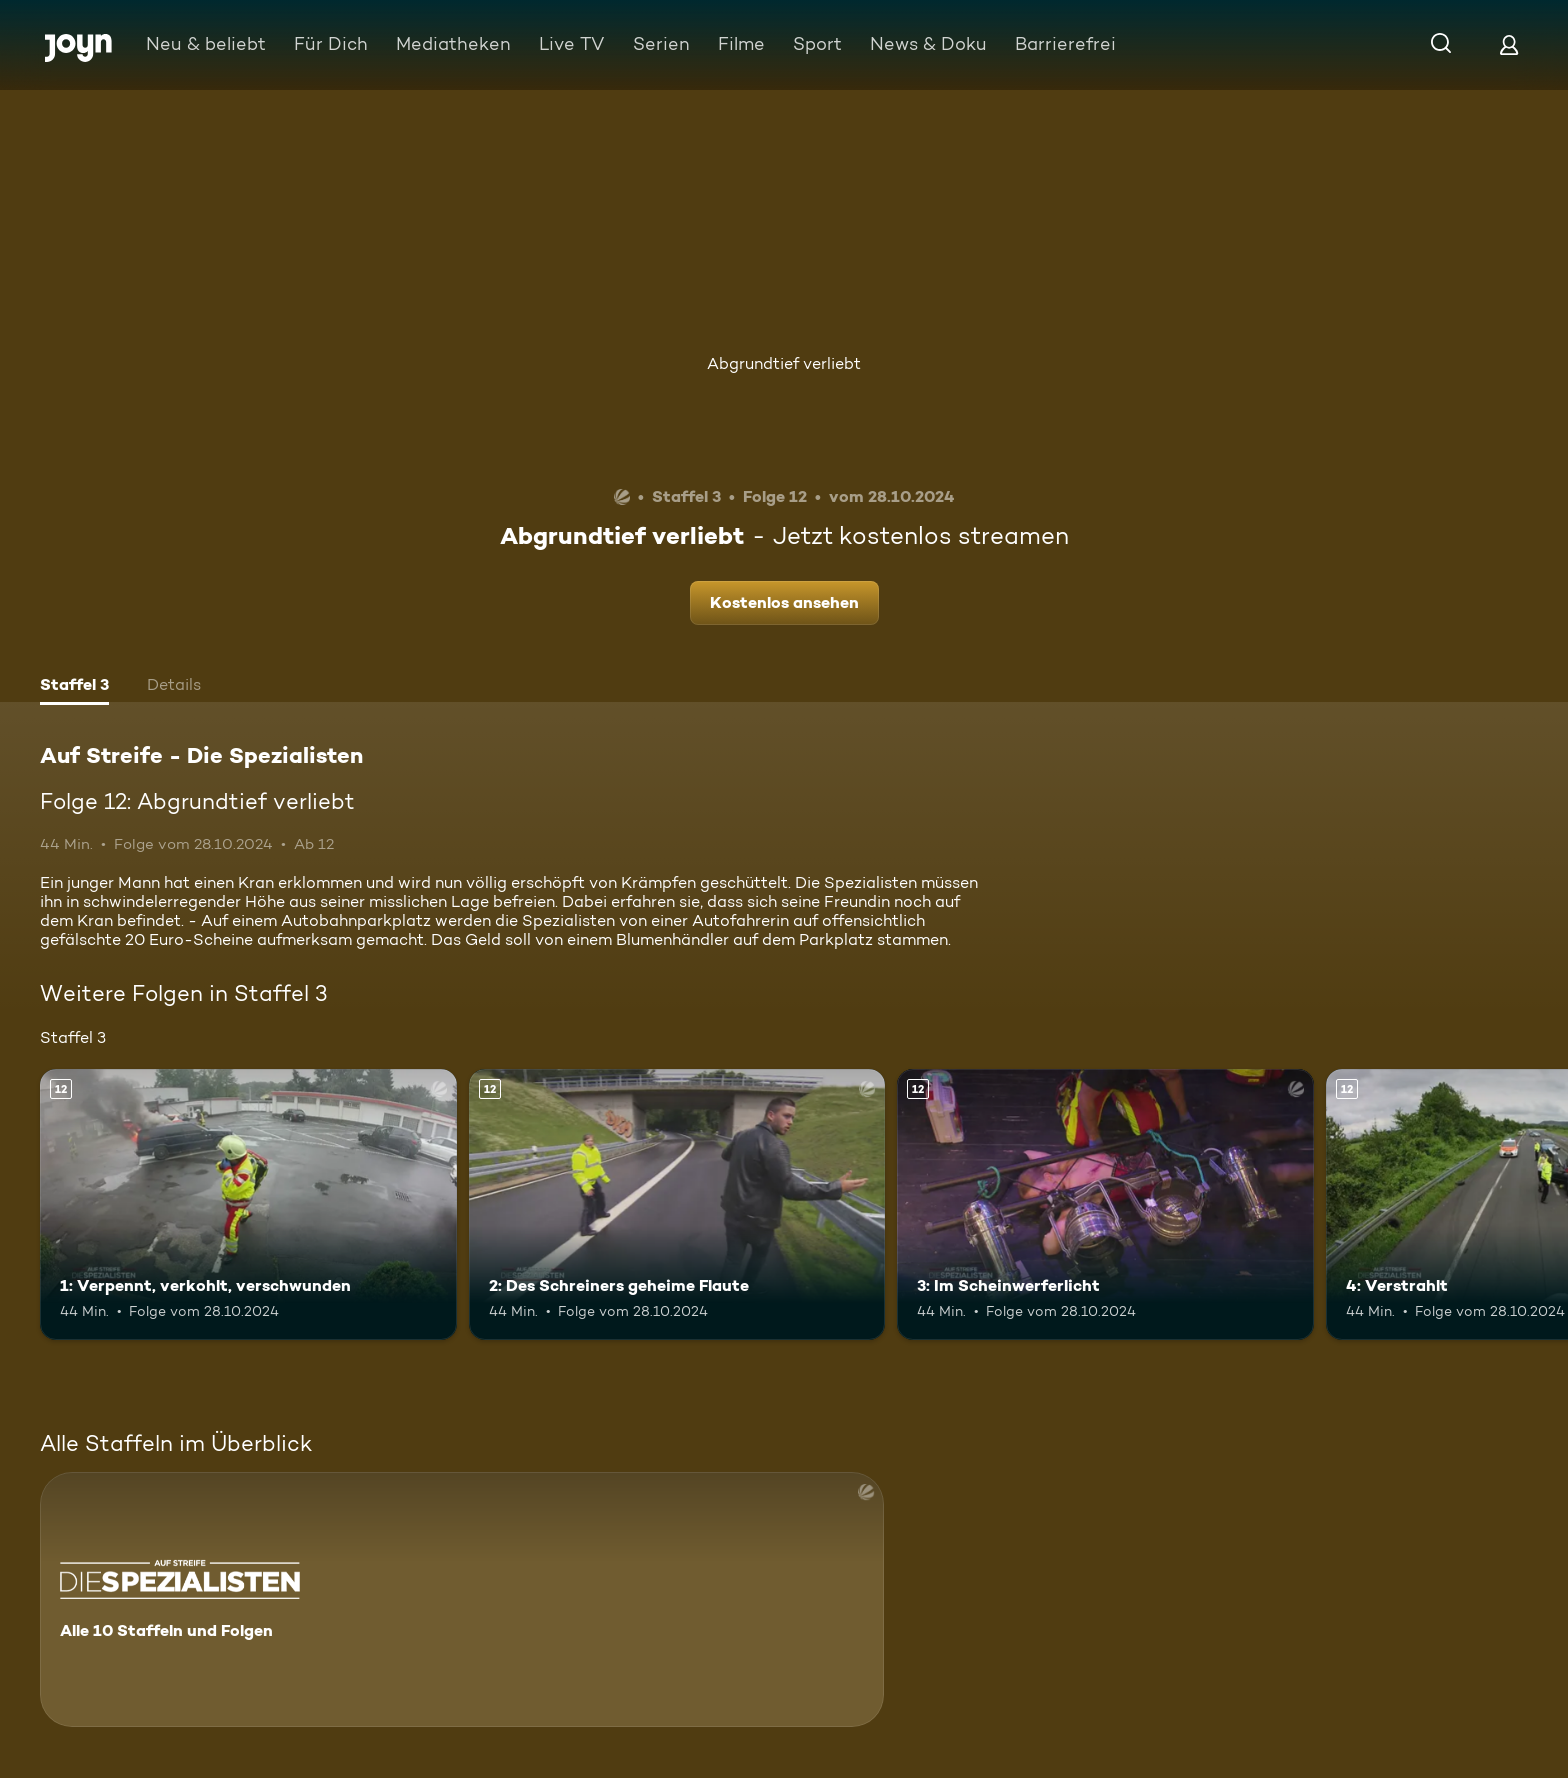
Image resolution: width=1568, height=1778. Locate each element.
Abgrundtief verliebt (784, 363)
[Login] (1509, 44)
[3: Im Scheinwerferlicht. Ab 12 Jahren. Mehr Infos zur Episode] (1105, 1204)
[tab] (74, 687)
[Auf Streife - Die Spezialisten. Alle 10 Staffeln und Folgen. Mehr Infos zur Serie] (462, 1599)
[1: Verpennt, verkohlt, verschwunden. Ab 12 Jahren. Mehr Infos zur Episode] (248, 1204)
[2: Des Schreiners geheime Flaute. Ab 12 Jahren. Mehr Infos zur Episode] (677, 1204)
